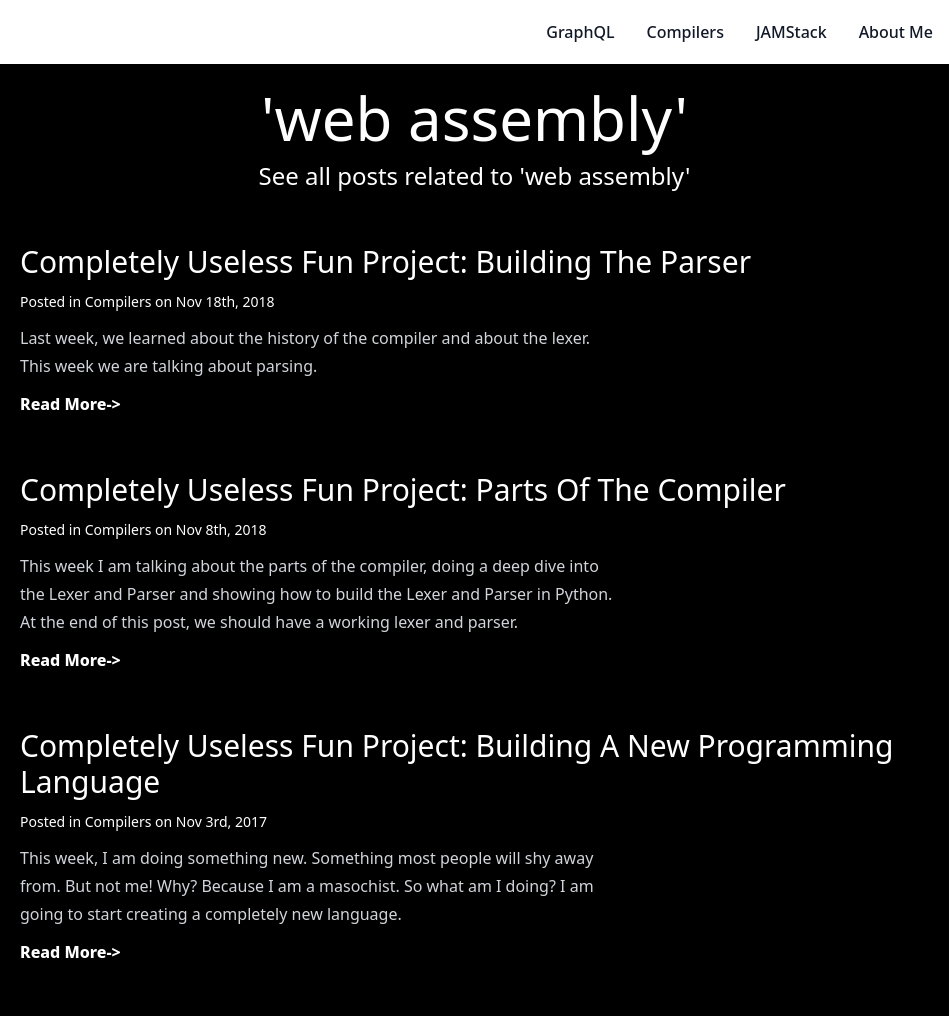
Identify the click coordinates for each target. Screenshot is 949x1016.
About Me (896, 32)
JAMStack (791, 32)
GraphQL (580, 32)
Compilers (685, 32)
